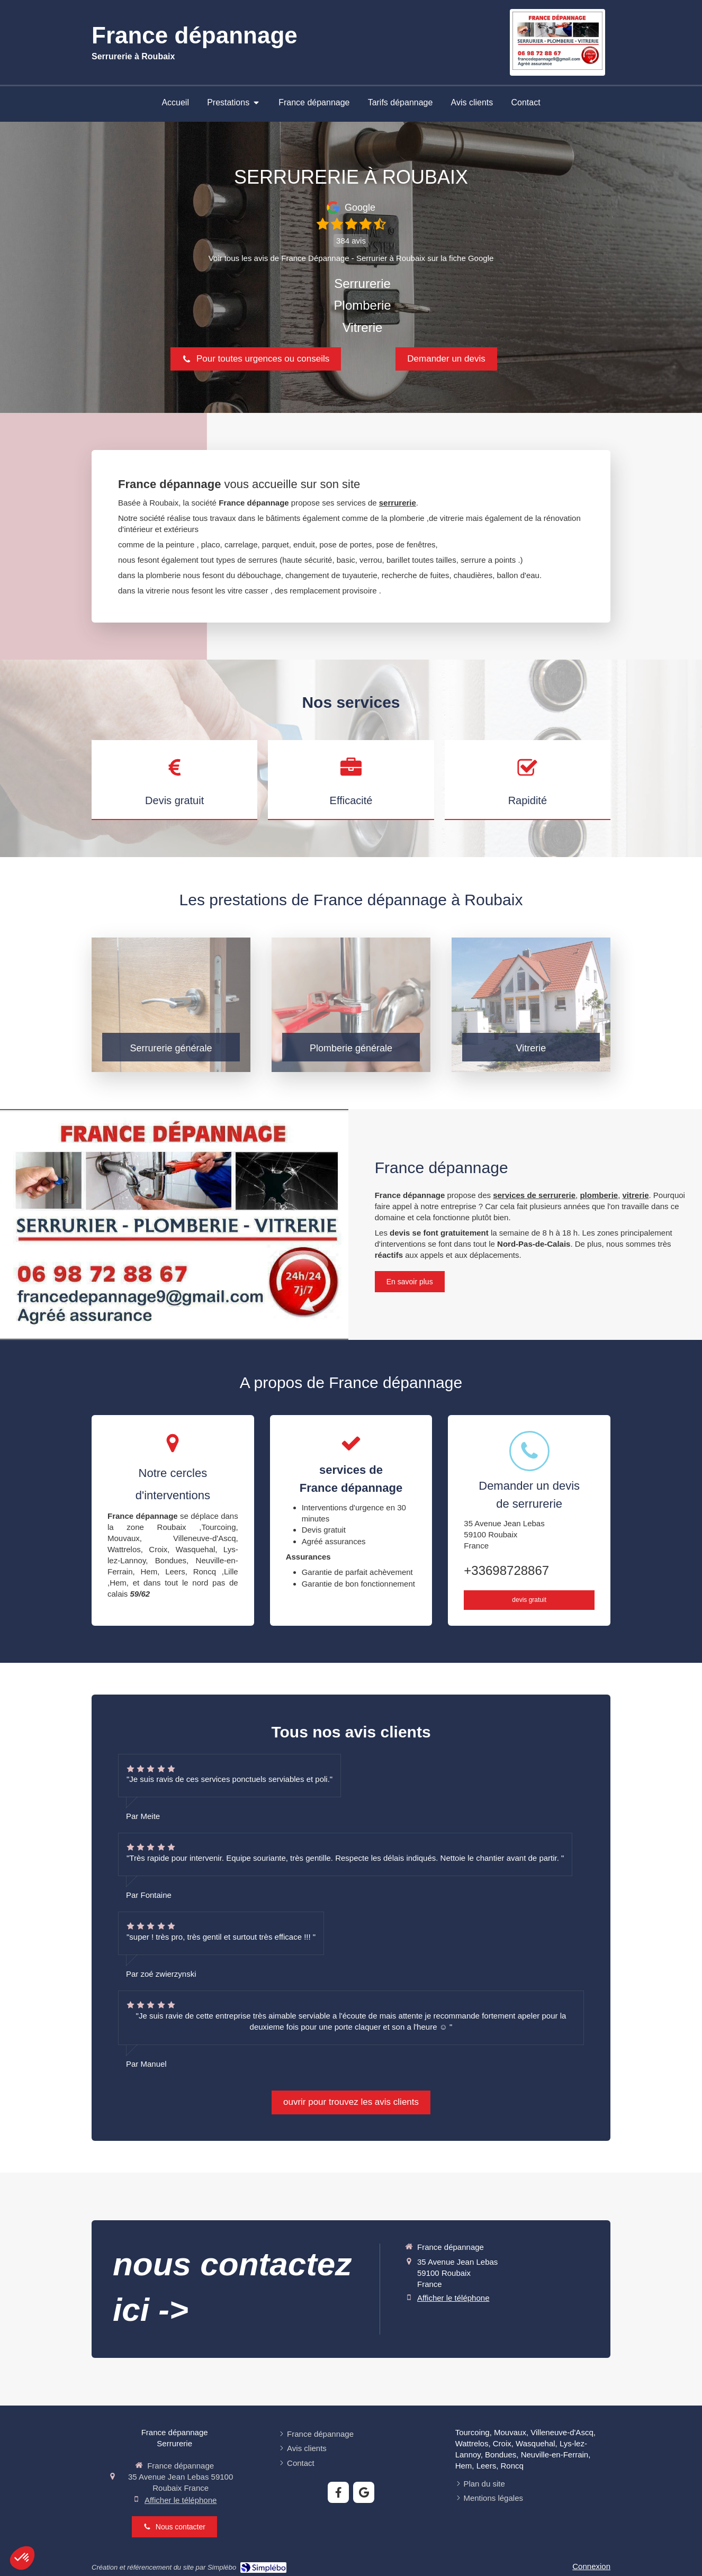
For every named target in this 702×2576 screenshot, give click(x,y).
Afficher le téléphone (453, 2297)
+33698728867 (506, 1570)
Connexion (591, 2566)
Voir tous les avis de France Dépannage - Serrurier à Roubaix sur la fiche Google (351, 258)
